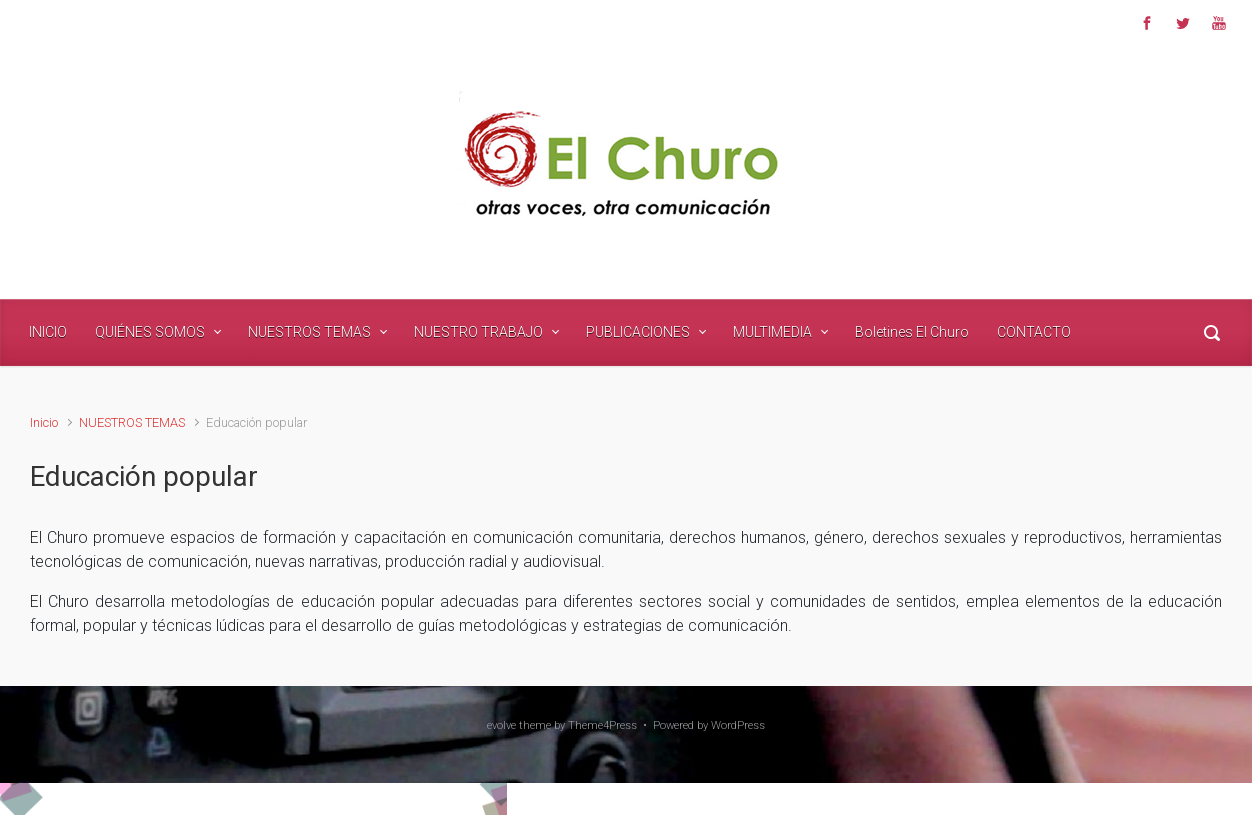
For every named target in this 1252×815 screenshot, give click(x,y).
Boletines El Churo (912, 332)
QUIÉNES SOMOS (150, 332)
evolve (501, 725)
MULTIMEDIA (772, 332)
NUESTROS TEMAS (309, 332)
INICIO (48, 332)
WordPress (738, 725)
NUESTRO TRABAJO (478, 332)
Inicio (44, 422)
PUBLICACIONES (638, 332)
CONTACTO (1034, 332)
